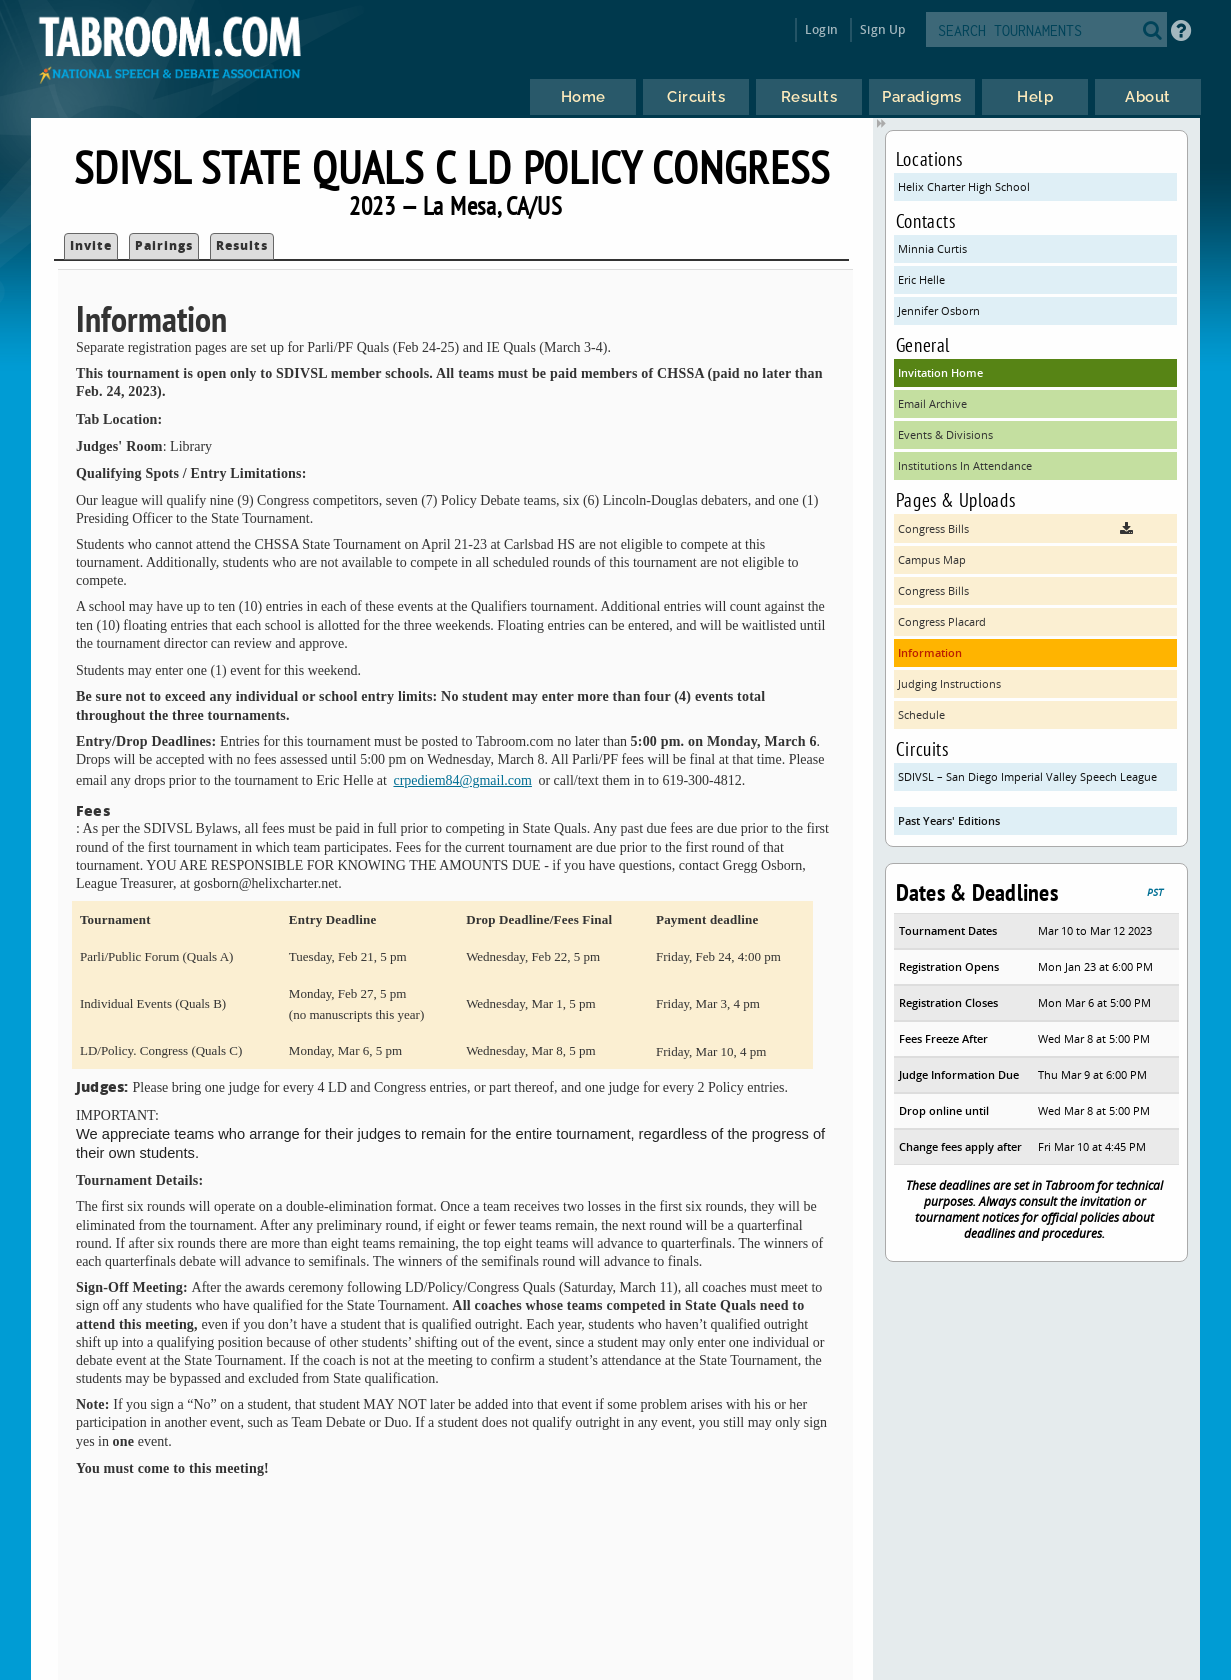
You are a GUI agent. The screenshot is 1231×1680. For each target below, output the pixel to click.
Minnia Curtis (932, 248)
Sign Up (882, 29)
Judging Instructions (949, 683)
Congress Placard (942, 621)
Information (930, 652)
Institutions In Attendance (965, 465)
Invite (91, 245)
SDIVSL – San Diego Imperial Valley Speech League (1027, 776)
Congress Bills (933, 590)
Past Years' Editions (949, 820)
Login (821, 29)
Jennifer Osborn (939, 310)
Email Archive (932, 403)
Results (242, 245)
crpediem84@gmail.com (462, 780)
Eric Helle (921, 279)
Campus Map (932, 559)
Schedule (921, 714)
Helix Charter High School (964, 186)
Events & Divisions (945, 434)
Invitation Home (940, 372)
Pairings (164, 245)
